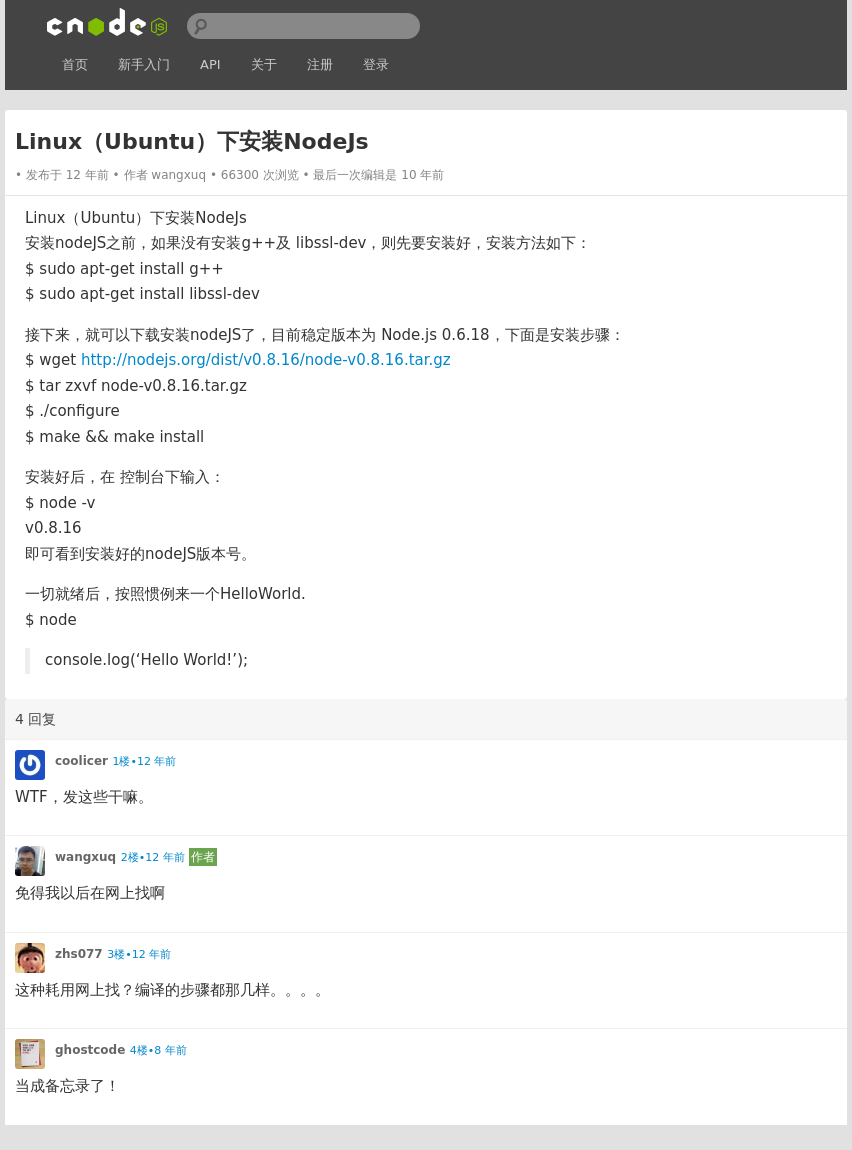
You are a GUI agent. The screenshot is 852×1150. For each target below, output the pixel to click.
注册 (320, 64)
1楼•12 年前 (144, 761)
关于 (264, 64)
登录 (376, 64)
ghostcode (90, 1050)
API (210, 64)
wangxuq (178, 175)
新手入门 (144, 64)
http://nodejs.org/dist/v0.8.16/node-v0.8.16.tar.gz (266, 360)
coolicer (81, 761)
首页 (75, 64)
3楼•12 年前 (139, 954)
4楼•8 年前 (158, 1050)
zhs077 (79, 954)
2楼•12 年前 (153, 857)
